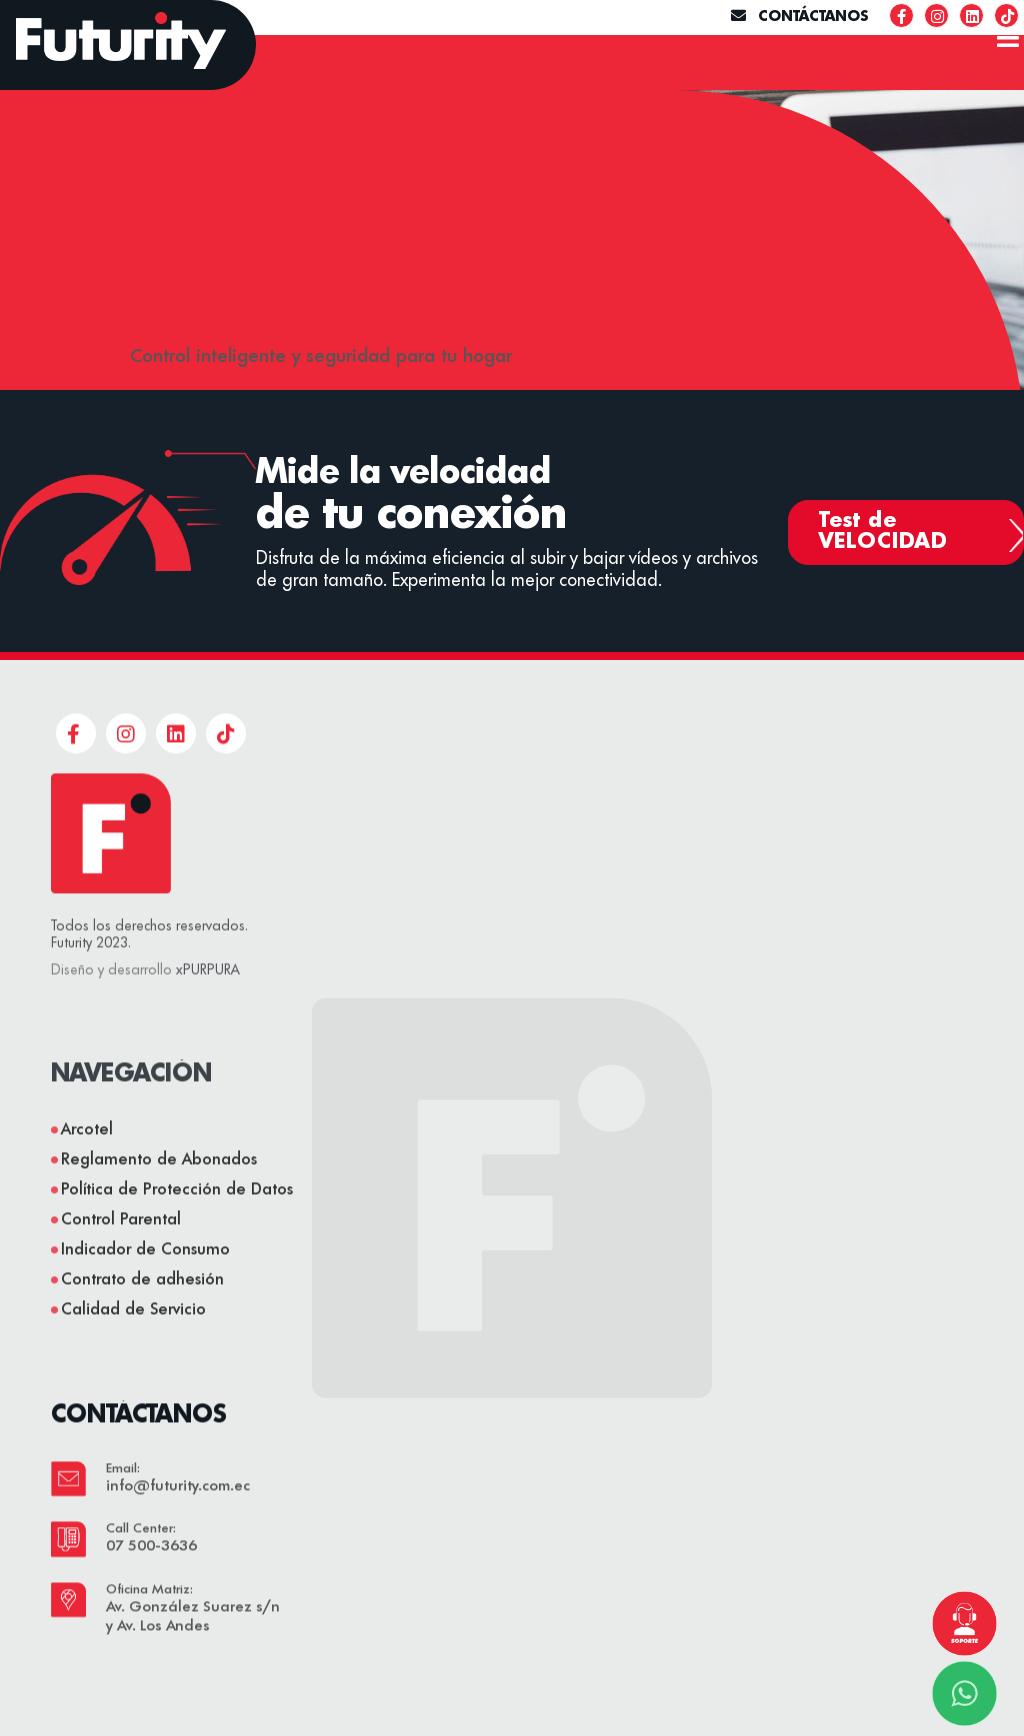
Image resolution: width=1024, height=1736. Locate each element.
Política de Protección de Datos (177, 1232)
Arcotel (87, 1172)
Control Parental (121, 1262)
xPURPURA (207, 1012)
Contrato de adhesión (142, 1322)
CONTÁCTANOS (800, 17)
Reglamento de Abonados (159, 1202)
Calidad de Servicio (133, 1352)
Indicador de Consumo (145, 1292)
